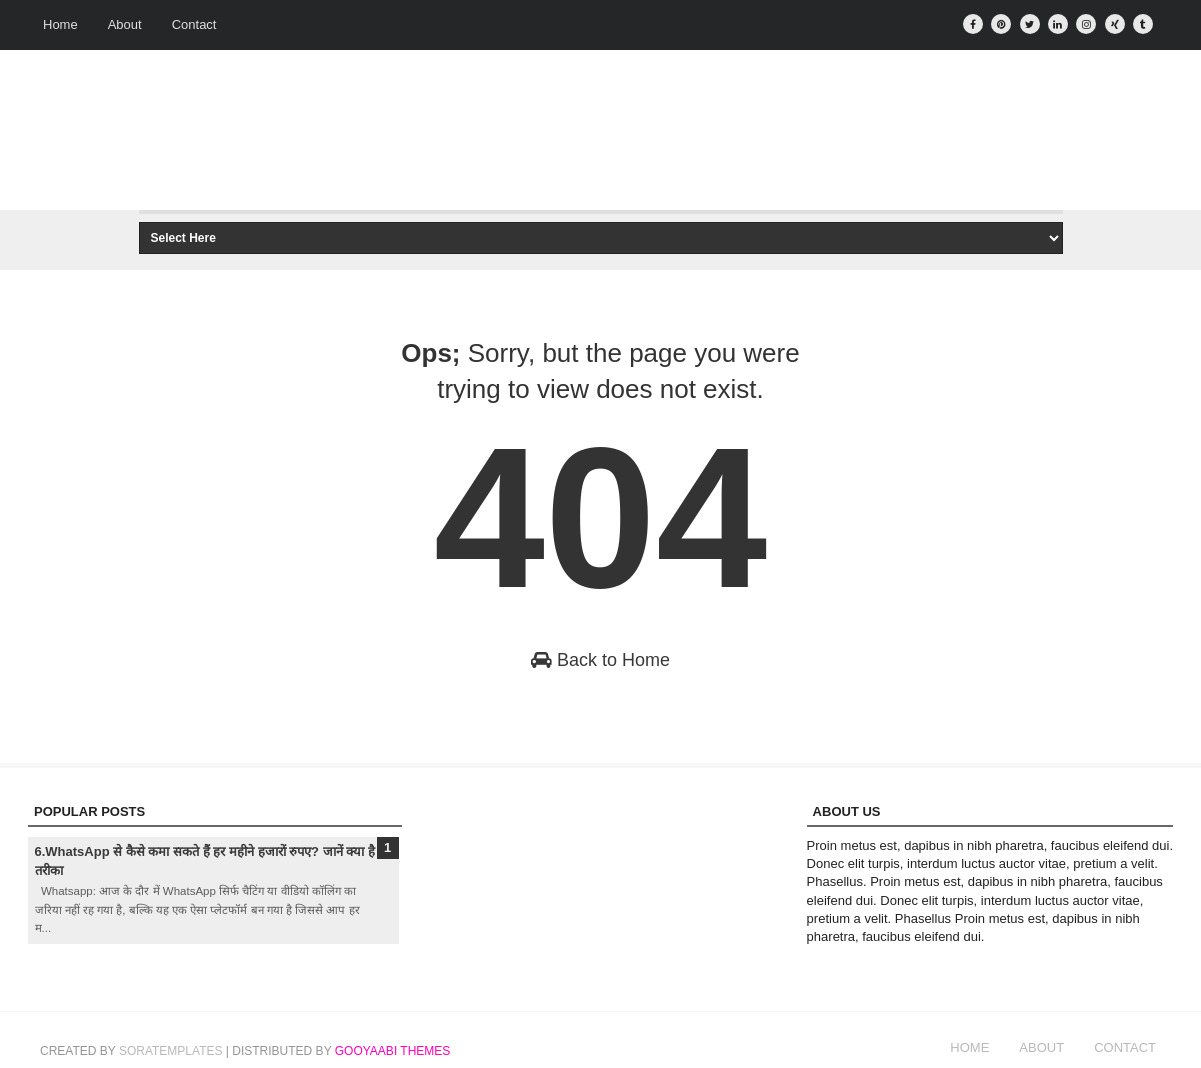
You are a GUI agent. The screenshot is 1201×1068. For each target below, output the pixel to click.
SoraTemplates (171, 1051)
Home (60, 24)
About (125, 24)
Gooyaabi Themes (393, 1051)
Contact (194, 24)
